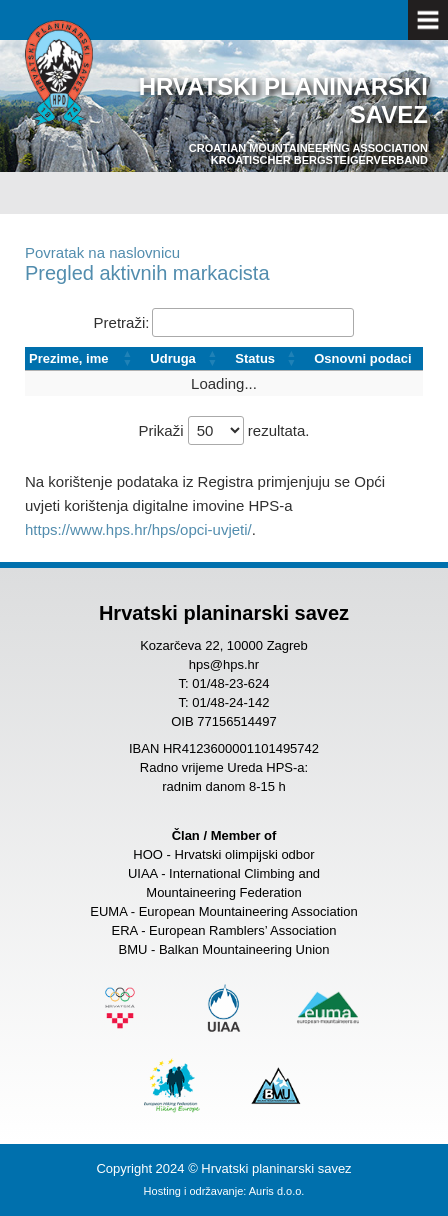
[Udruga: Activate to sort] (188, 359)
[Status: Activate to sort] (270, 359)
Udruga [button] (173, 358)
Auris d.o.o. (277, 1191)
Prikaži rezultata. (223, 430)
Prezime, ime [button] (69, 358)
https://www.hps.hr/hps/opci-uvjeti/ (138, 529)
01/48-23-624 (230, 683)
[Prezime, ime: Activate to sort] (85, 359)
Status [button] (255, 358)
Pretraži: (122, 322)
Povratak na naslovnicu (102, 252)
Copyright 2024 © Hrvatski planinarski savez (223, 1168)
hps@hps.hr (224, 664)
